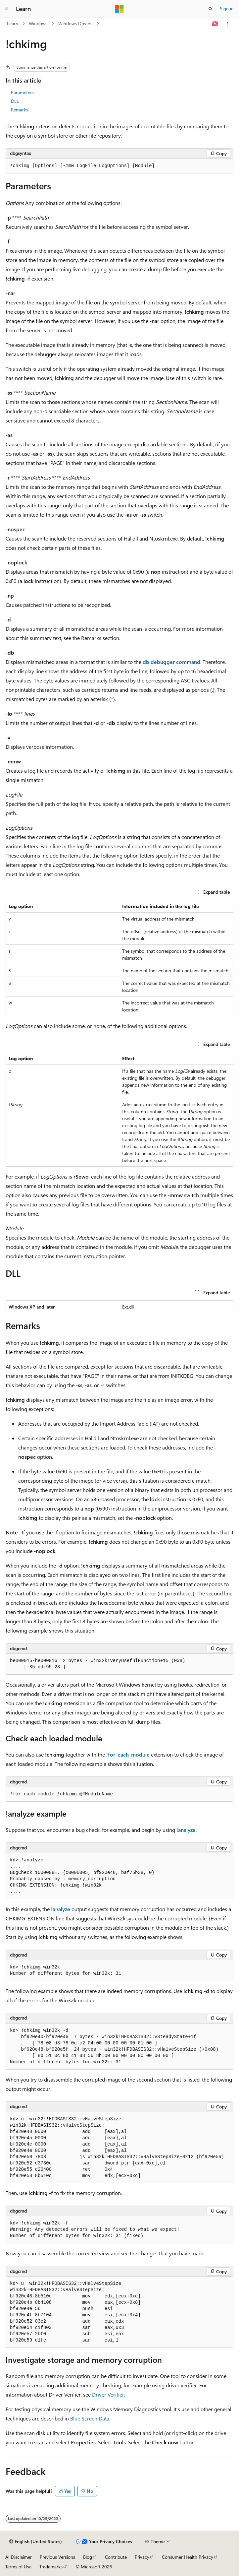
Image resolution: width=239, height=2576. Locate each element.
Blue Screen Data (89, 2418)
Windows (38, 23)
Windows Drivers (75, 23)
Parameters (22, 92)
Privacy (142, 2557)
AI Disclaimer (18, 2557)
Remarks (19, 109)
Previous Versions (57, 2557)
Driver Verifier (108, 2394)
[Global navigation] (6, 9)
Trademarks (51, 2566)
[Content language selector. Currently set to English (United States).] (35, 2541)
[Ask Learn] (215, 24)
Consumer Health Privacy (187, 2557)
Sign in (227, 8)
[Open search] (210, 9)
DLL (15, 101)
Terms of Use (18, 2566)
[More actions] (227, 24)
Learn (12, 23)
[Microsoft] (119, 9)
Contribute (116, 2557)
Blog (87, 2557)
